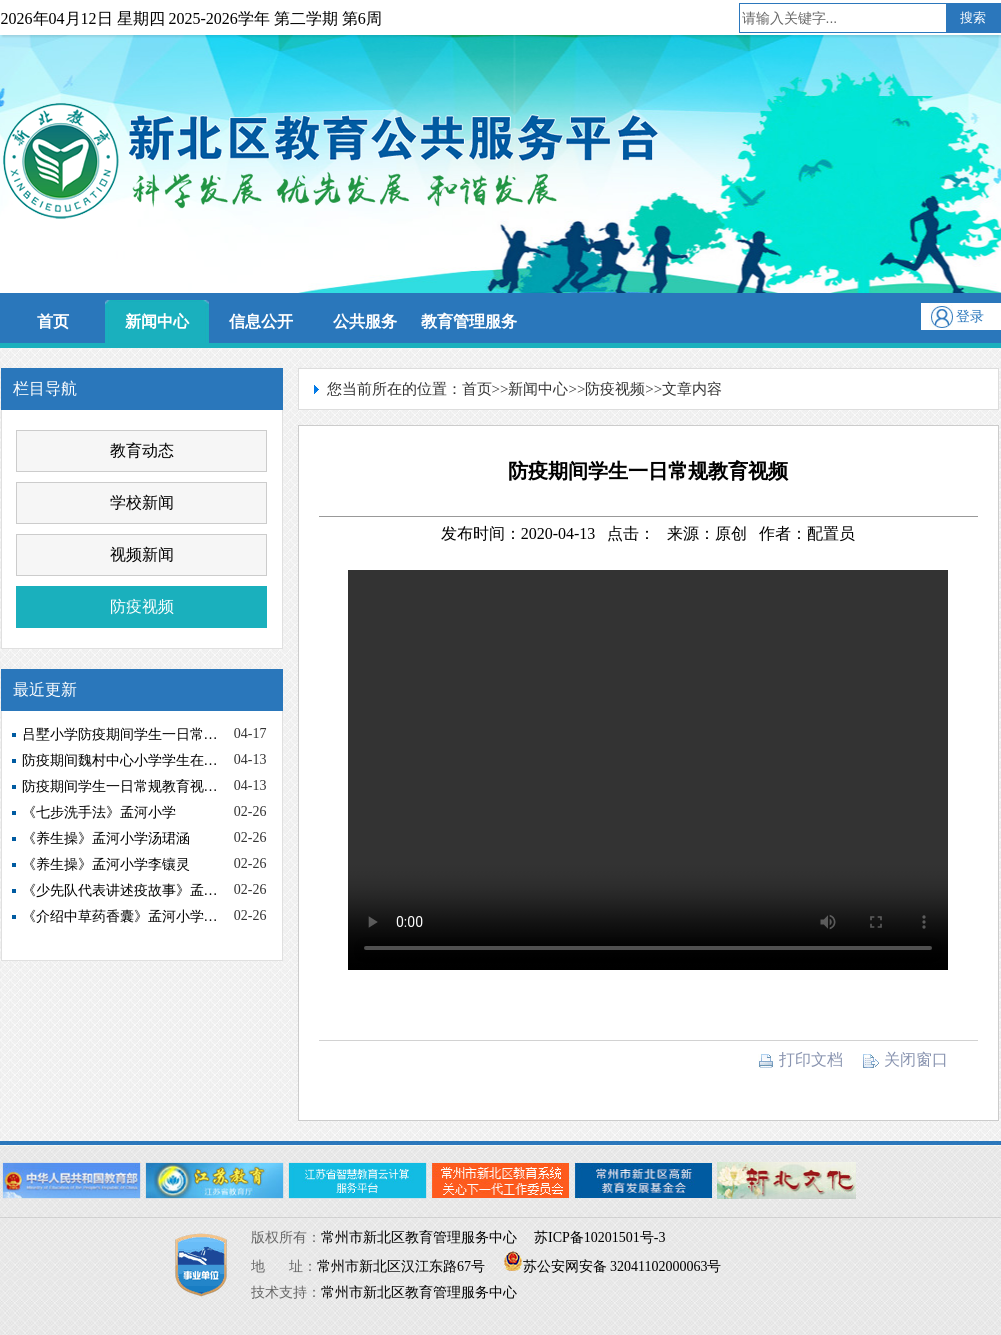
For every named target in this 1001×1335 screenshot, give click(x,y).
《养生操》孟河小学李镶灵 (106, 864)
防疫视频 (142, 606)
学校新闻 (142, 502)
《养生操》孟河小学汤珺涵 (106, 838)
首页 (53, 321)
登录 (970, 316)
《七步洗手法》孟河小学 (99, 812)
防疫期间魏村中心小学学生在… (120, 760)
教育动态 (142, 450)
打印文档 (800, 1059)
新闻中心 (157, 321)
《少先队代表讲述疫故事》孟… (120, 890)
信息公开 (261, 321)
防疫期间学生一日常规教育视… (120, 786)
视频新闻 (142, 554)
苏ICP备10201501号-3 (599, 1237)
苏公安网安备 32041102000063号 (612, 1266)
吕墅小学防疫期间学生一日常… (120, 734)
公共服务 (365, 321)
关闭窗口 (905, 1059)
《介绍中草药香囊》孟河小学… (120, 916)
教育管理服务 (469, 321)
